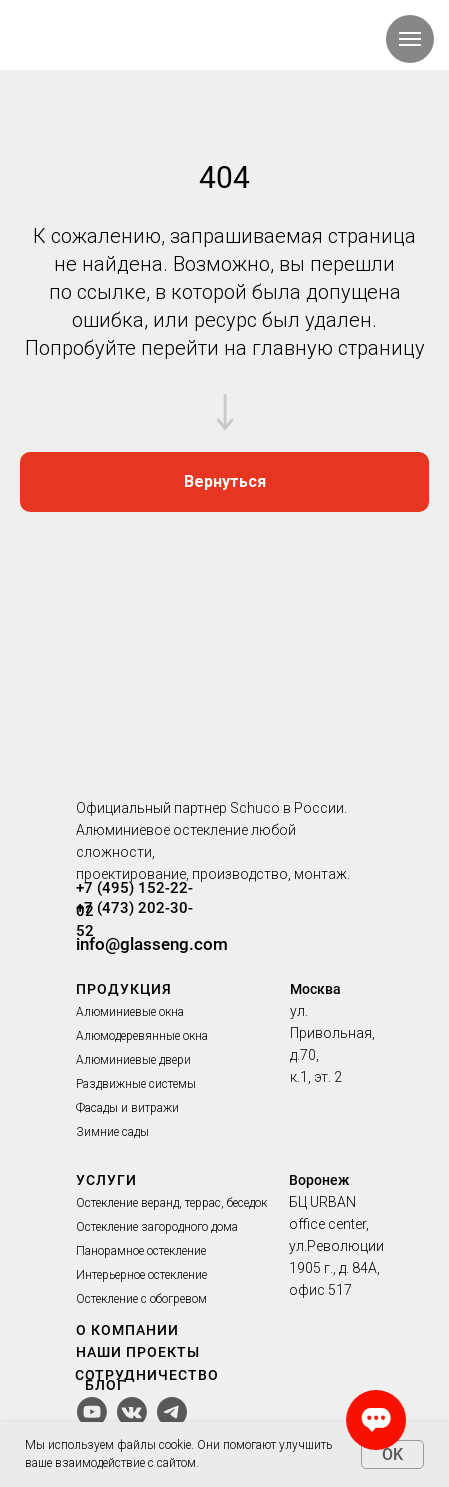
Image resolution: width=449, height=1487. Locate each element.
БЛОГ (105, 1385)
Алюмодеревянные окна (142, 1036)
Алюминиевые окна (130, 1012)
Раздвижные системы (136, 1084)
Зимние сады (112, 1132)
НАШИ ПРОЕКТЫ (138, 1352)
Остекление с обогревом (141, 1299)
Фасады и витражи (127, 1108)
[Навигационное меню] (410, 39)
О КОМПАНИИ (127, 1330)
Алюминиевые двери (133, 1060)
